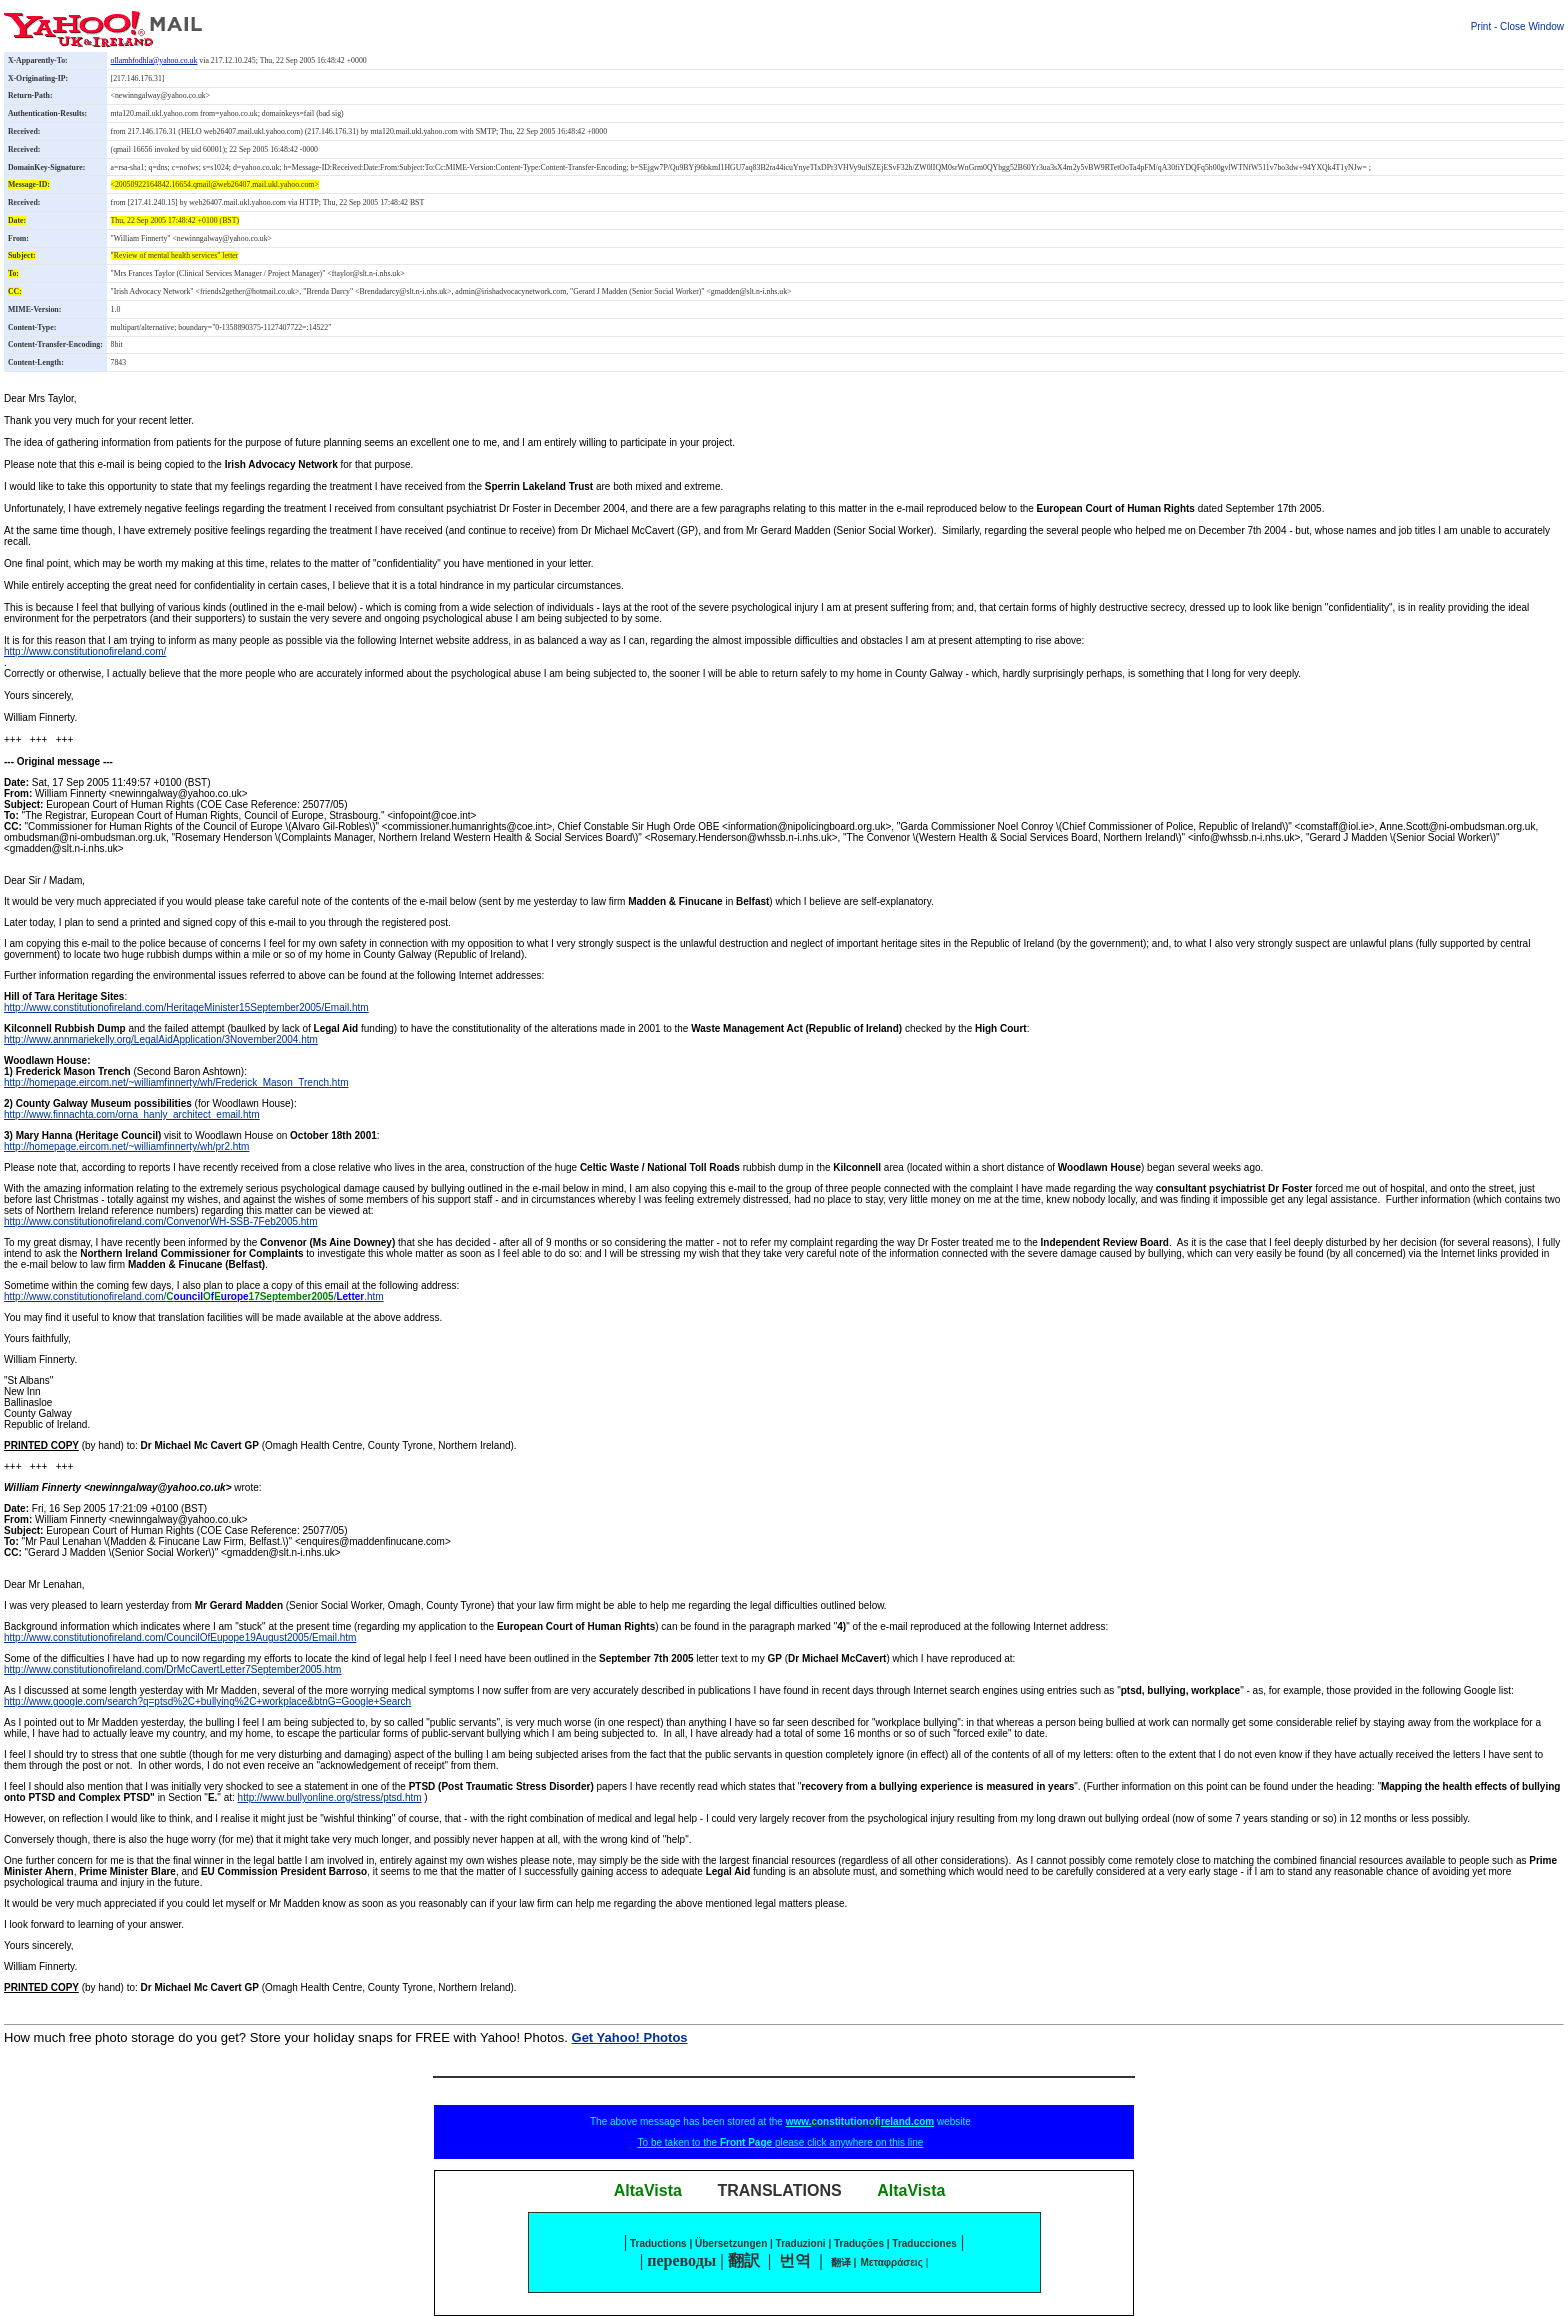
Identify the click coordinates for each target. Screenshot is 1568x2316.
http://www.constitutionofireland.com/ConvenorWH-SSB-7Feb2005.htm (160, 1221)
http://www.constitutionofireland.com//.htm (194, 1296)
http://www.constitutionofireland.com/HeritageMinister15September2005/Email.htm (186, 1007)
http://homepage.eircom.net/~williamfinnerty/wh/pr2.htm (126, 1146)
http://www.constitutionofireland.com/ (85, 651)
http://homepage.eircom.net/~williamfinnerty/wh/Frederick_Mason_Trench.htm (176, 1082)
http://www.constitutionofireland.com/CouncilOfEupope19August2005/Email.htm (180, 1637)
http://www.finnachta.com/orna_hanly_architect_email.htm (132, 1114)
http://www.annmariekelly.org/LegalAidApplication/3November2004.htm (161, 1039)
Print (1481, 26)
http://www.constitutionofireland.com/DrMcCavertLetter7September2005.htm (172, 1669)
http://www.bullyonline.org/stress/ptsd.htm (330, 1797)
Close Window (1532, 26)
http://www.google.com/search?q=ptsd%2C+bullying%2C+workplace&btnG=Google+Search (207, 1701)
